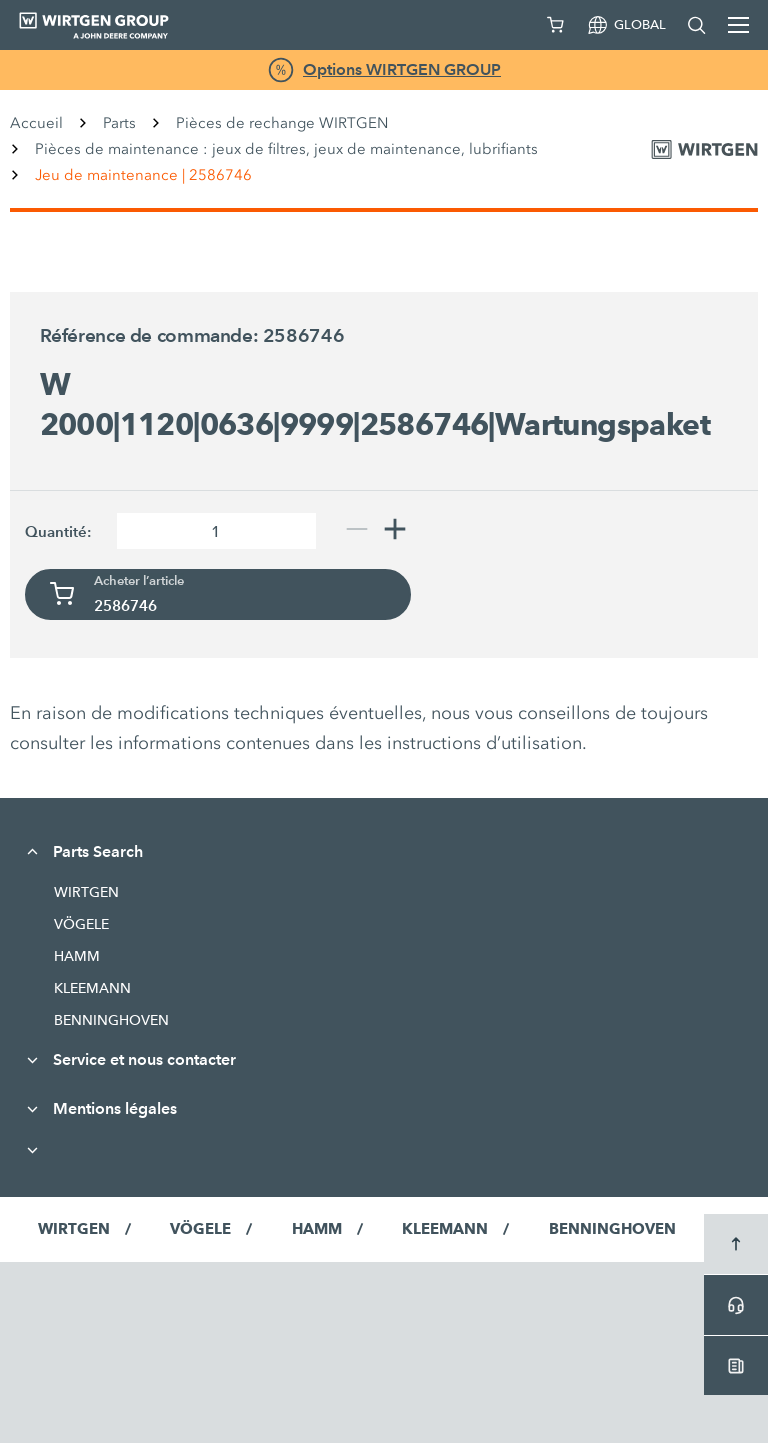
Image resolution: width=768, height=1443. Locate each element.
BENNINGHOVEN (111, 1020)
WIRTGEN (86, 892)
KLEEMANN (92, 988)
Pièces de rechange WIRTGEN (282, 123)
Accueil (36, 123)
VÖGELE (81, 924)
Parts (119, 123)
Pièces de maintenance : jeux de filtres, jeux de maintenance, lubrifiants (286, 149)
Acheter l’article (139, 581)
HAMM (77, 956)
